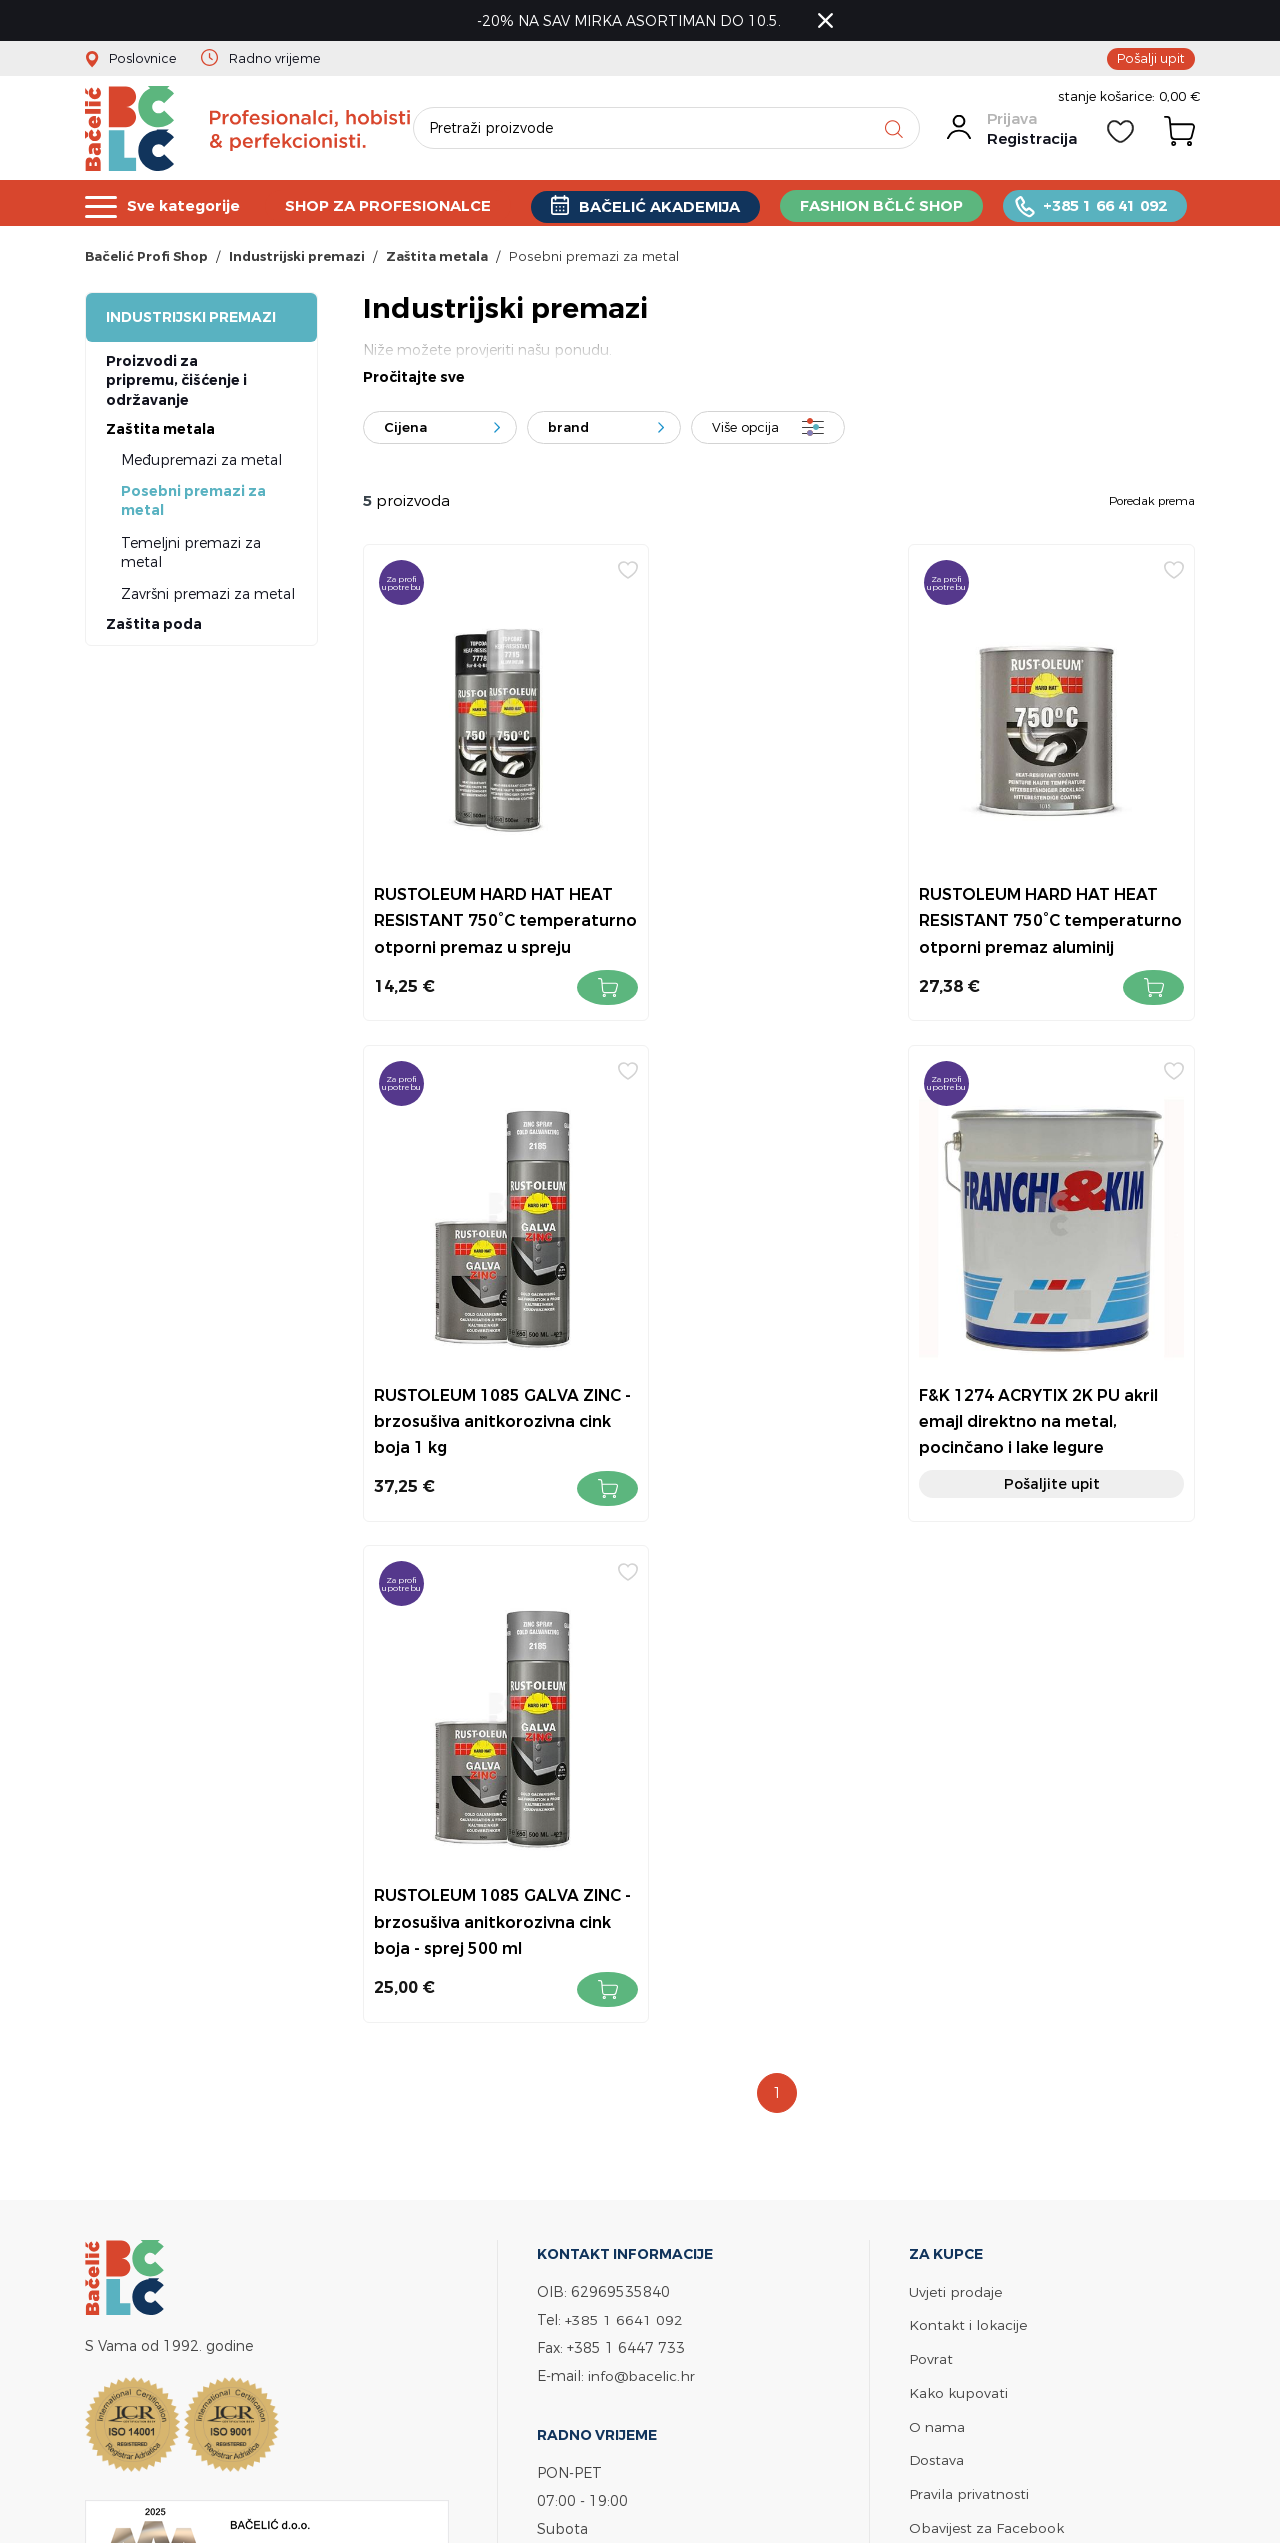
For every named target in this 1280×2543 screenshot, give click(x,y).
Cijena (405, 431)
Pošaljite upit (493, 1454)
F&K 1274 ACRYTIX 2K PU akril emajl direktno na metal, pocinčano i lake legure (492, 1391)
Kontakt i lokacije (968, 1818)
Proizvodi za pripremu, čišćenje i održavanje (176, 383)
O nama (937, 1917)
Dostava (937, 1950)
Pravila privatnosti (969, 1983)
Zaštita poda (154, 628)
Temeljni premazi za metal (191, 555)
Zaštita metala (160, 432)
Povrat (931, 1851)
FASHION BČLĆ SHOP (885, 205)
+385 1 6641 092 (624, 1813)
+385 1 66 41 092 (1109, 205)
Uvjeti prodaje (955, 1785)
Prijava (1011, 122)
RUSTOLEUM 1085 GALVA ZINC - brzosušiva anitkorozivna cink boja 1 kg (1058, 894)
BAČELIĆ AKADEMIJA (662, 206)
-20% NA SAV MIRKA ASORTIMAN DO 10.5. (631, 20)
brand (568, 431)
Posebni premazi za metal (193, 504)
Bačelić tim (948, 2082)
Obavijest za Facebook (986, 2016)
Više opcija (745, 431)
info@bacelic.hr (642, 1869)
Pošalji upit (1151, 58)
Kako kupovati (958, 1884)
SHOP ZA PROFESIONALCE (390, 205)
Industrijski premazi (191, 320)
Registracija (1031, 142)
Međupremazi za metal (201, 462)
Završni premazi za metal (208, 596)
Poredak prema (1152, 503)
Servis (928, 2049)
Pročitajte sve (414, 381)
